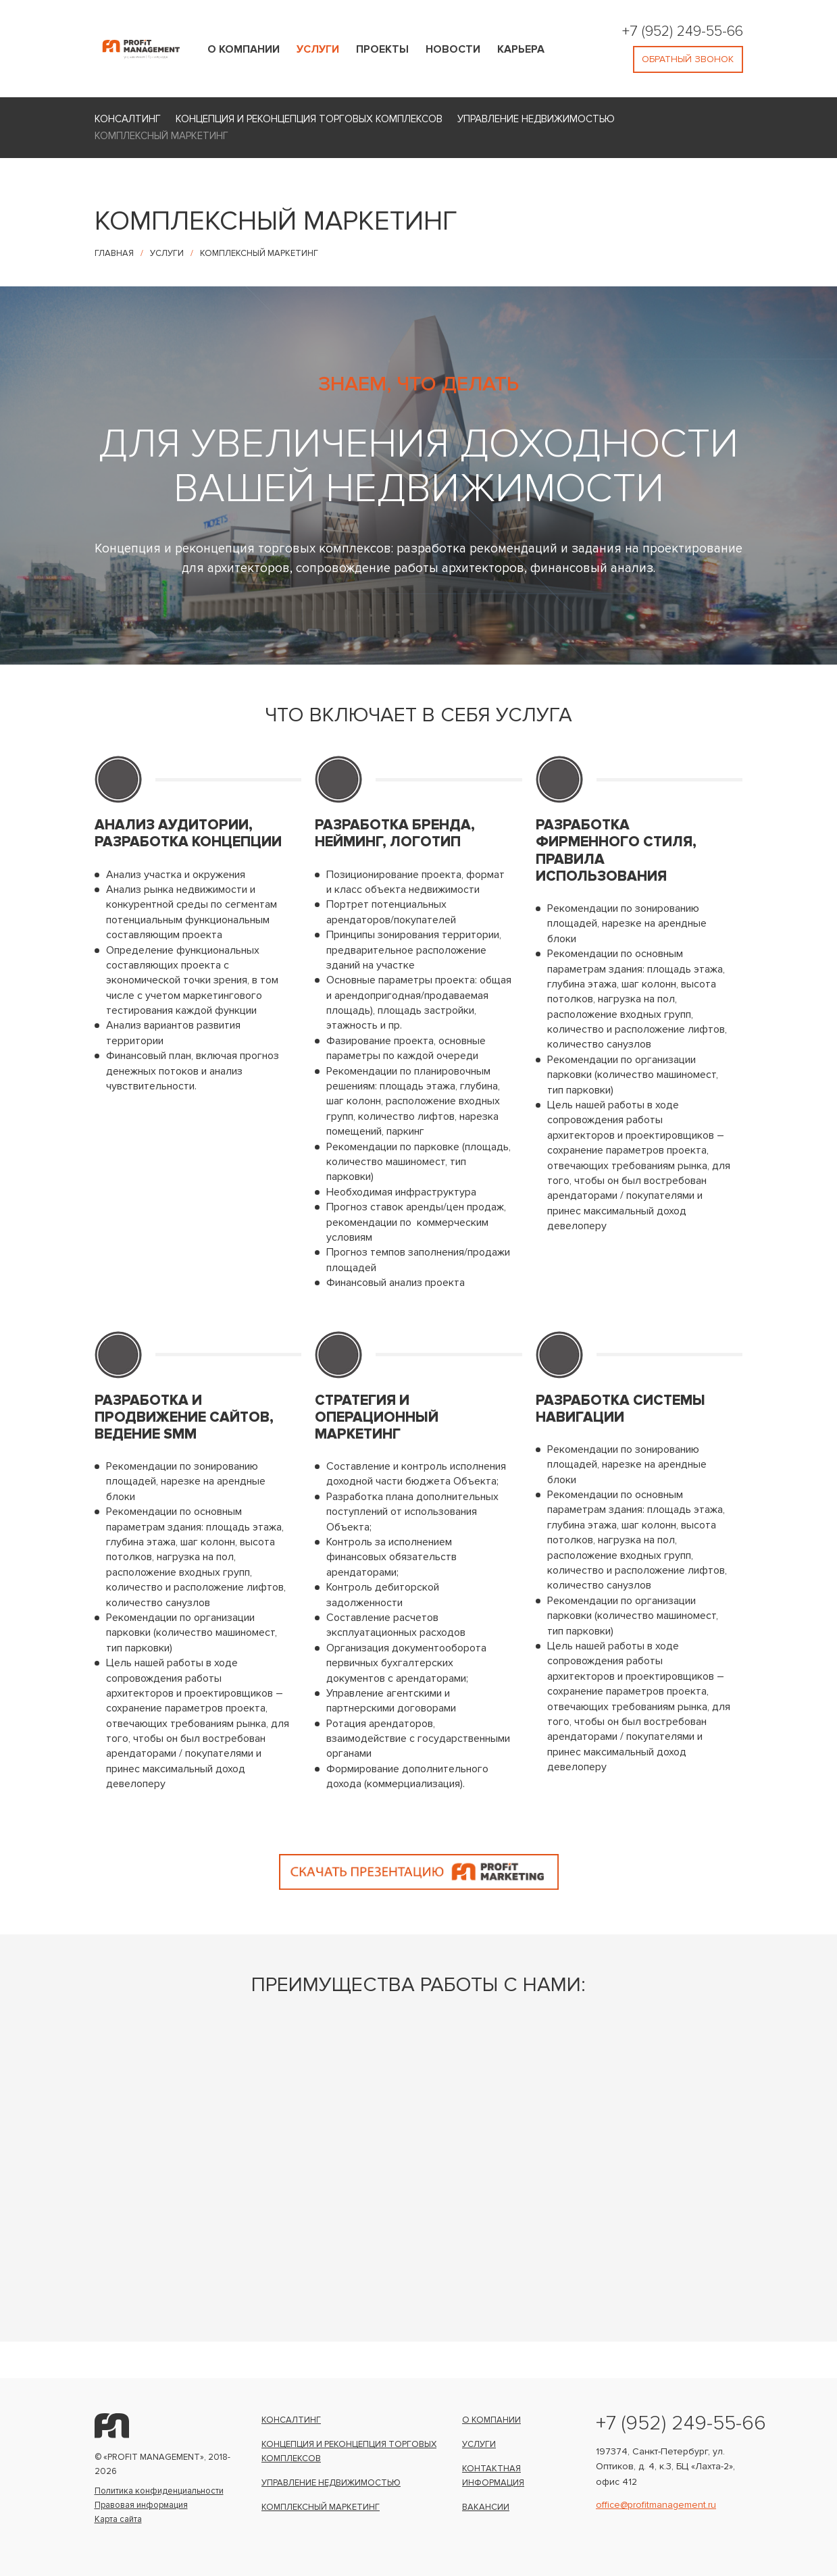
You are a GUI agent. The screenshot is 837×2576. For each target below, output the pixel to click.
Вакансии (485, 2507)
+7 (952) (646, 30)
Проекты (382, 49)
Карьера (520, 49)
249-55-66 (709, 30)
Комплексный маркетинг (161, 136)
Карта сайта (118, 2519)
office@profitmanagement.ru (656, 2504)
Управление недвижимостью (536, 119)
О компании (243, 49)
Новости (453, 49)
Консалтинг (128, 119)
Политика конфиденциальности (159, 2490)
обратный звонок (687, 59)
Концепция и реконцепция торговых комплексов (309, 119)
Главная (114, 253)
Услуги (318, 49)
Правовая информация (141, 2505)
